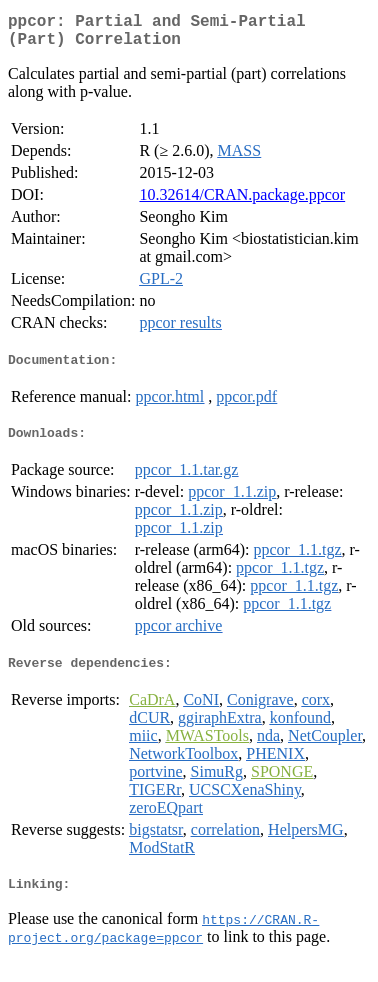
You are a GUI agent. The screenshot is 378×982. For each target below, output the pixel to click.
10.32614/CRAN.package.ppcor (242, 202)
